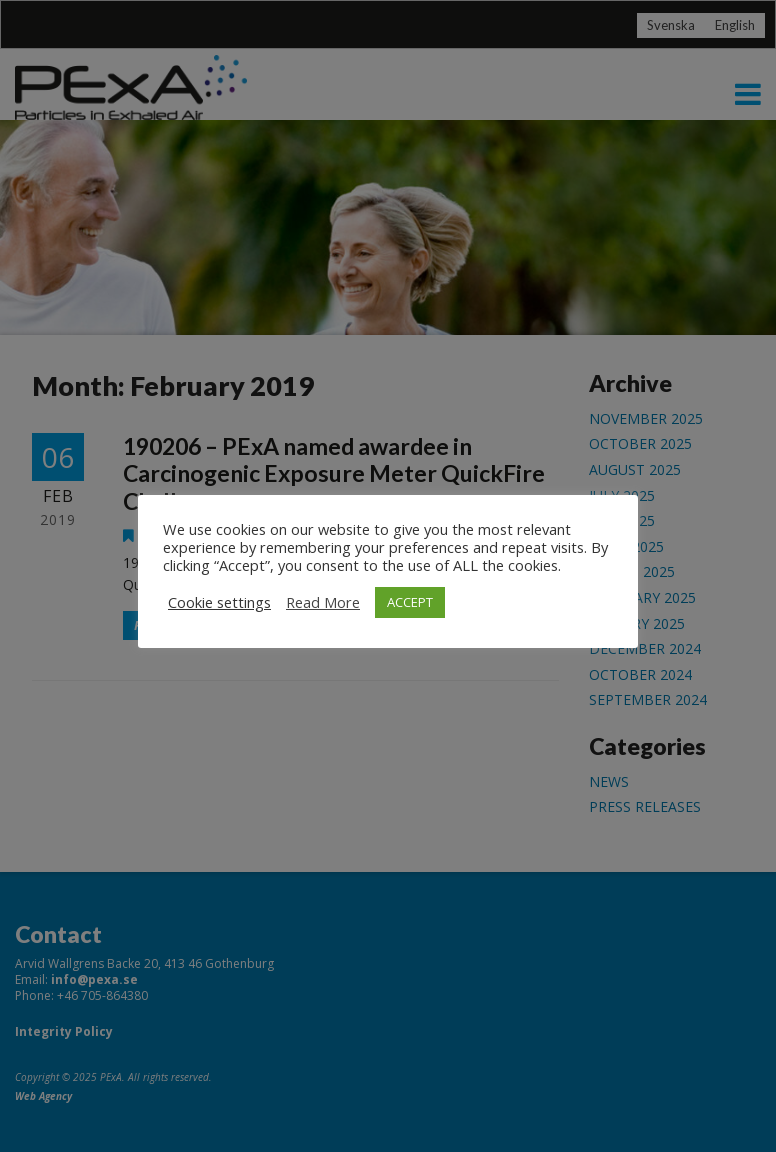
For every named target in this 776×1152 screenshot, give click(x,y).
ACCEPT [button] (410, 602)
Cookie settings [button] (219, 602)
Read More (323, 602)
